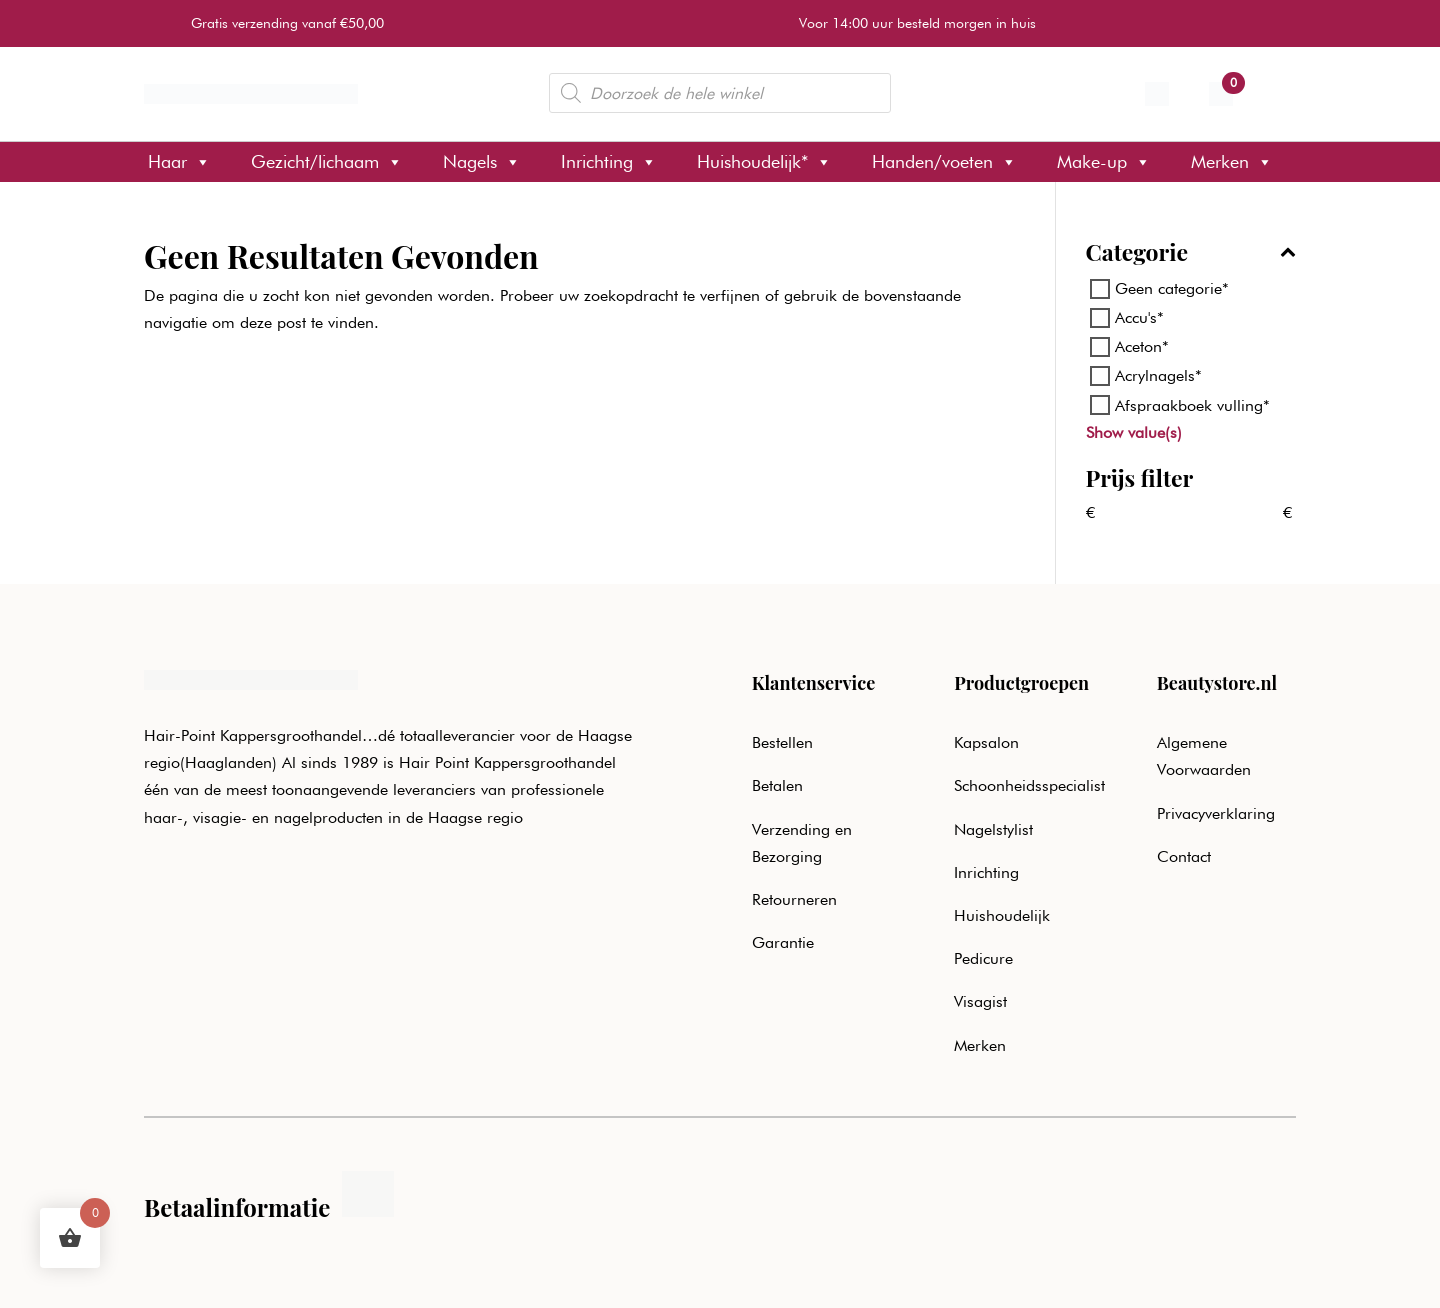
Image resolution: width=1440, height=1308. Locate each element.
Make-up (1104, 161)
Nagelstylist (993, 829)
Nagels (482, 161)
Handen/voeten (944, 161)
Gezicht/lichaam (327, 161)
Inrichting (609, 161)
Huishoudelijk (1002, 915)
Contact (1184, 856)
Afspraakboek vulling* (1192, 404)
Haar (179, 161)
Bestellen (782, 742)
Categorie (1191, 253)
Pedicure (983, 958)
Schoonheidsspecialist (1029, 785)
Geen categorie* (1172, 288)
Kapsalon (986, 742)
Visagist (980, 1001)
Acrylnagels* (1158, 375)
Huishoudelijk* (764, 161)
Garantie (783, 942)
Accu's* (1139, 317)
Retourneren (794, 899)
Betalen (777, 785)
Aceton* (1142, 346)
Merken (1232, 161)
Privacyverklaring (1216, 813)
